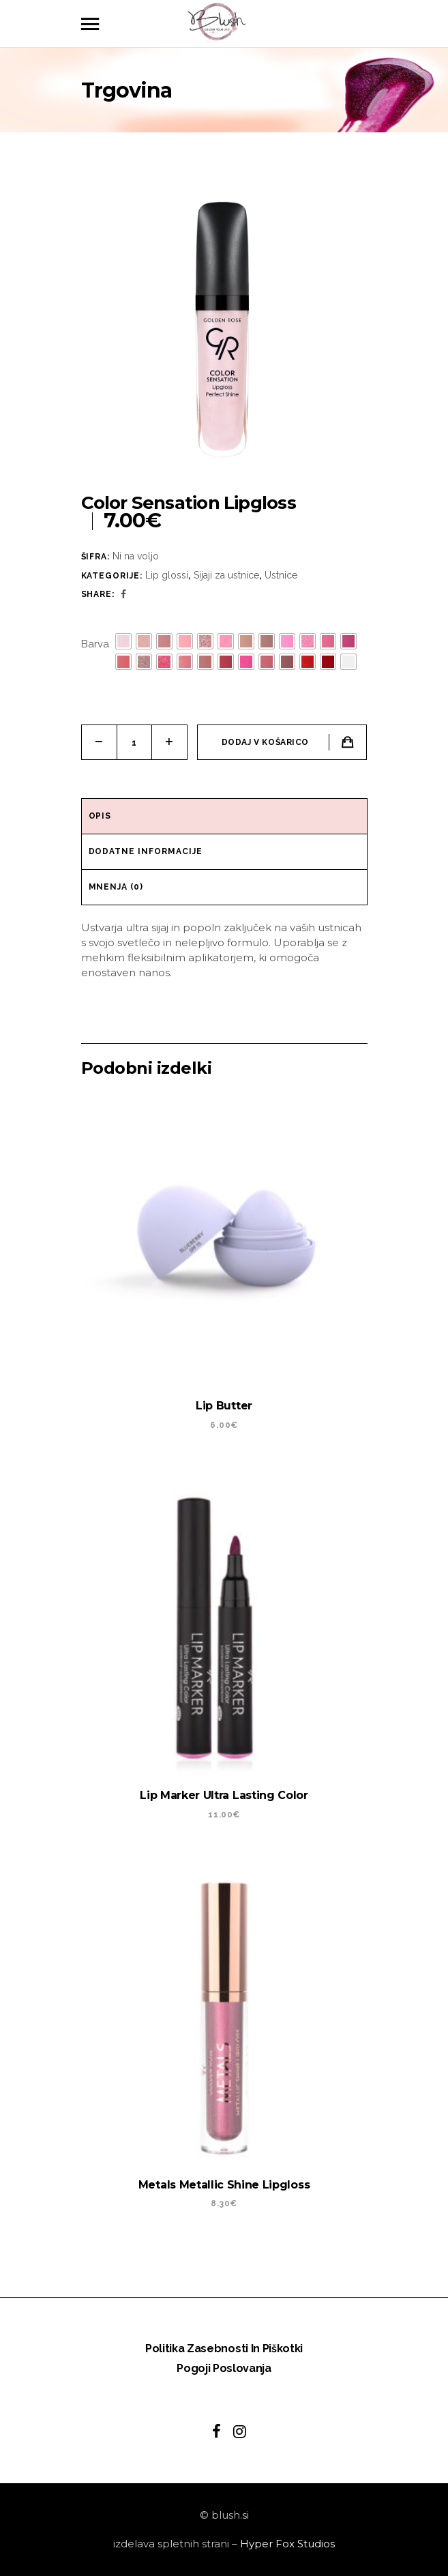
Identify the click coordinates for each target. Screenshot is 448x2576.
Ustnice (281, 575)
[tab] (224, 816)
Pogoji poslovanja (224, 2368)
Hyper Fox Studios (287, 2543)
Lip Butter (224, 1405)
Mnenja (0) (116, 887)
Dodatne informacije (146, 851)
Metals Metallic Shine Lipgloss (224, 2184)
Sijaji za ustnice (226, 575)
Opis (100, 816)
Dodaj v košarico (266, 742)
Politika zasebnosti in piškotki (224, 2348)
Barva (95, 644)
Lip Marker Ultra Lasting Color (224, 1795)
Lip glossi (166, 575)
